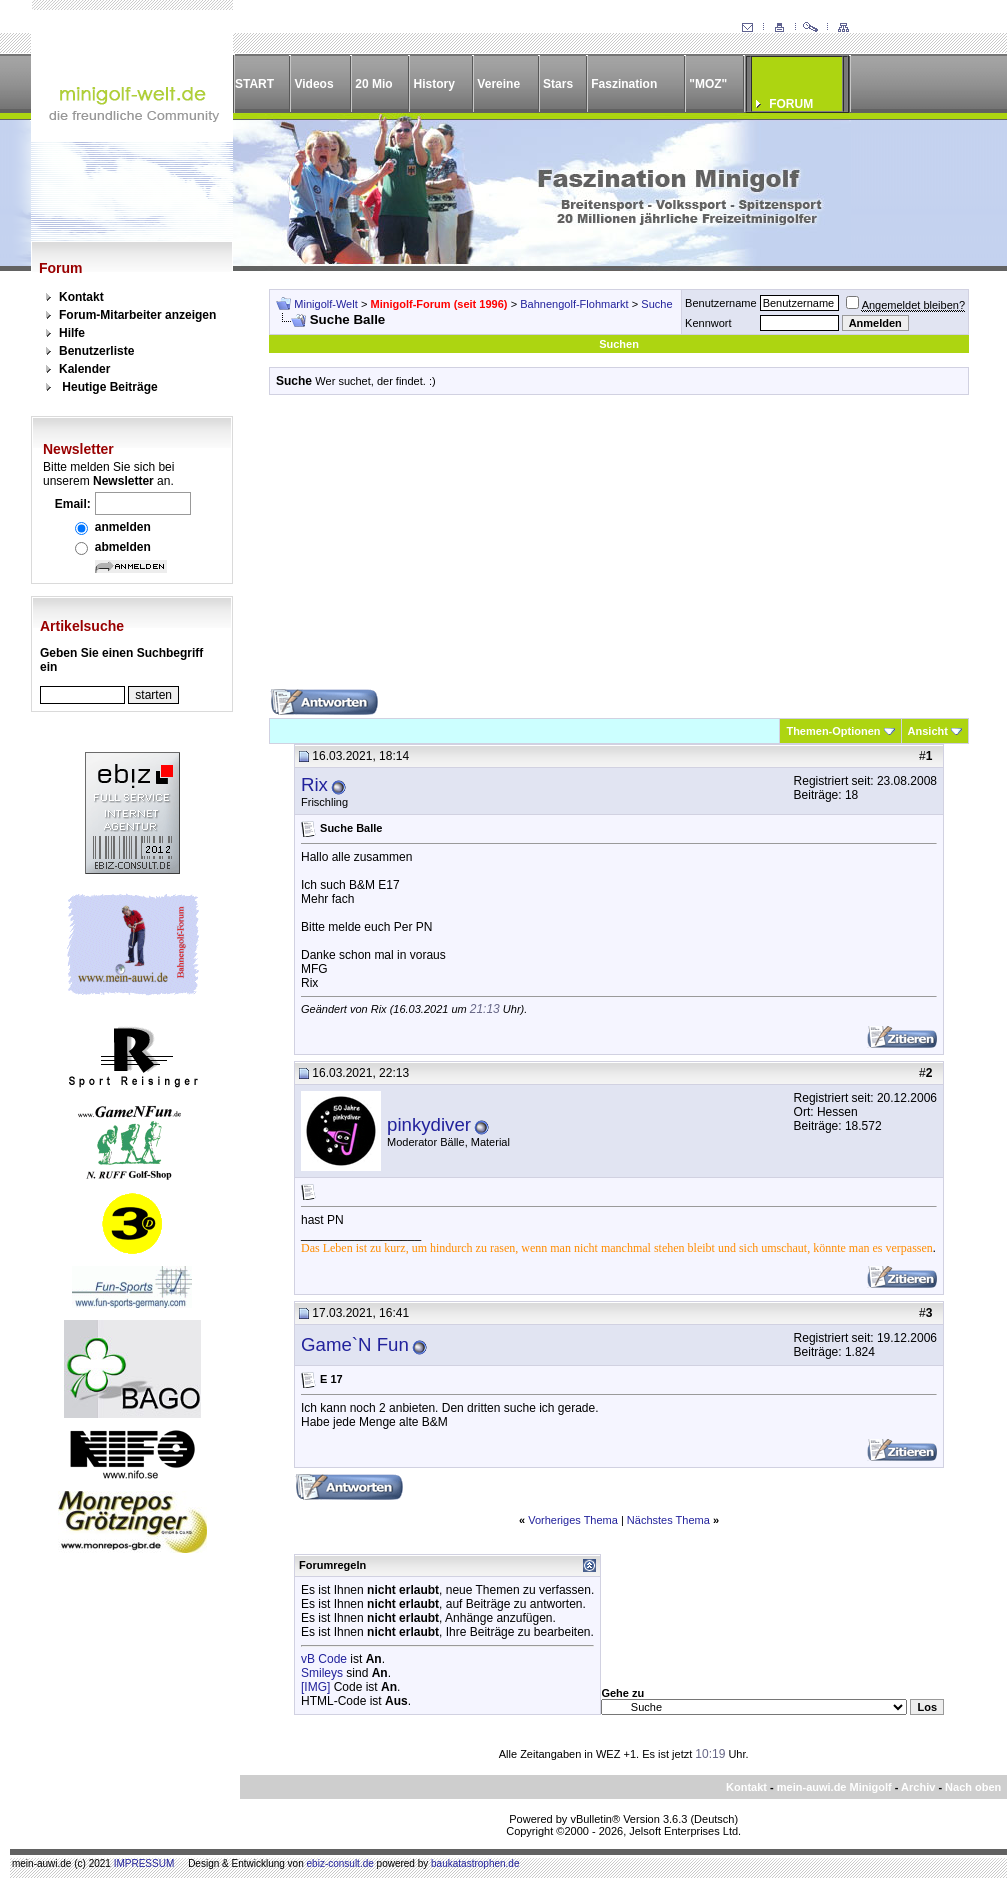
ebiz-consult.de (340, 1863)
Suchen (619, 344)
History (434, 84)
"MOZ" (708, 84)
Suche (656, 304)
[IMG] (315, 1687)
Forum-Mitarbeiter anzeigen (137, 315)
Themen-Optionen (833, 731)
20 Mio (373, 84)
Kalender (84, 369)
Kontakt (81, 297)
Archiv (918, 1787)
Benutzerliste (96, 351)
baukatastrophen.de (475, 1863)
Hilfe (72, 333)
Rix (314, 784)
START (254, 84)
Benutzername (721, 303)
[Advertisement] (619, 549)
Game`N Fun (355, 1344)
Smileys (322, 1673)
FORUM (791, 104)
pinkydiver (429, 1124)
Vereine (498, 84)
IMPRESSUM (144, 1863)
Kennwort (708, 323)
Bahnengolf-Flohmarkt (574, 304)
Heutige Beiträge (109, 387)
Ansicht (928, 731)
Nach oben (973, 1787)
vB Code (324, 1659)
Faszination (624, 84)
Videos (313, 84)
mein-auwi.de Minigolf (834, 1787)
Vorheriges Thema (573, 1520)
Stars (558, 84)
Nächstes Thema (668, 1520)
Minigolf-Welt (325, 304)
